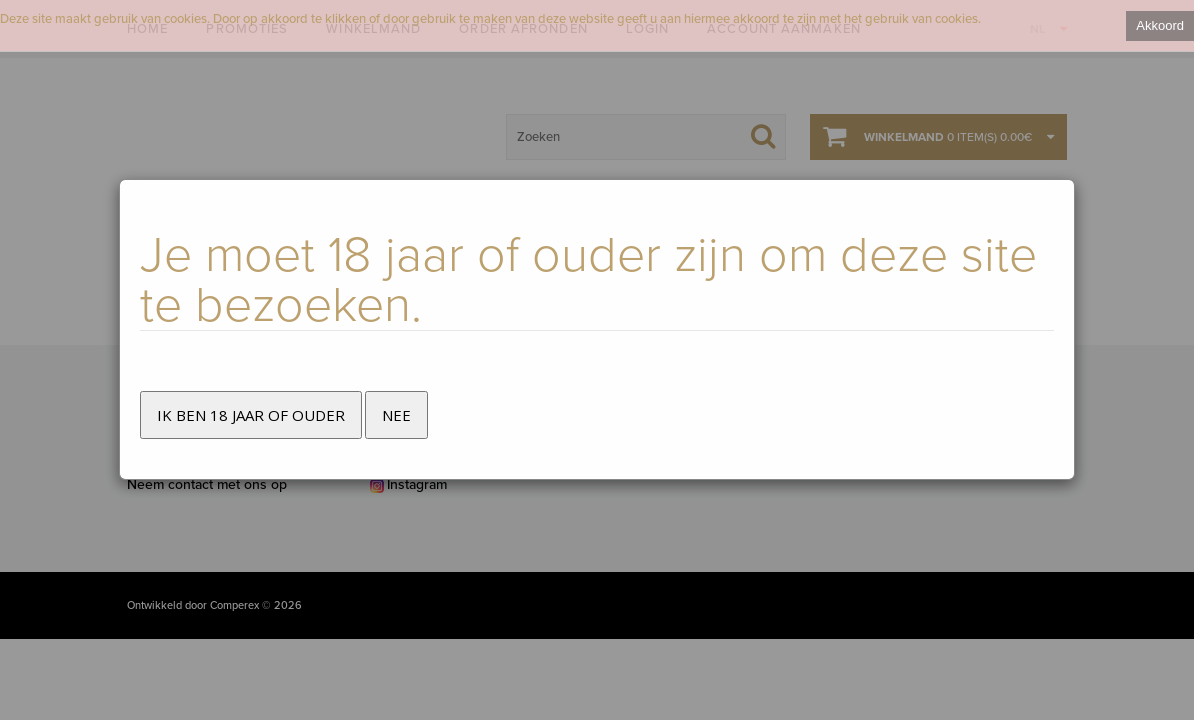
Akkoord (1160, 25)
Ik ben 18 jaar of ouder (251, 415)
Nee (396, 415)
